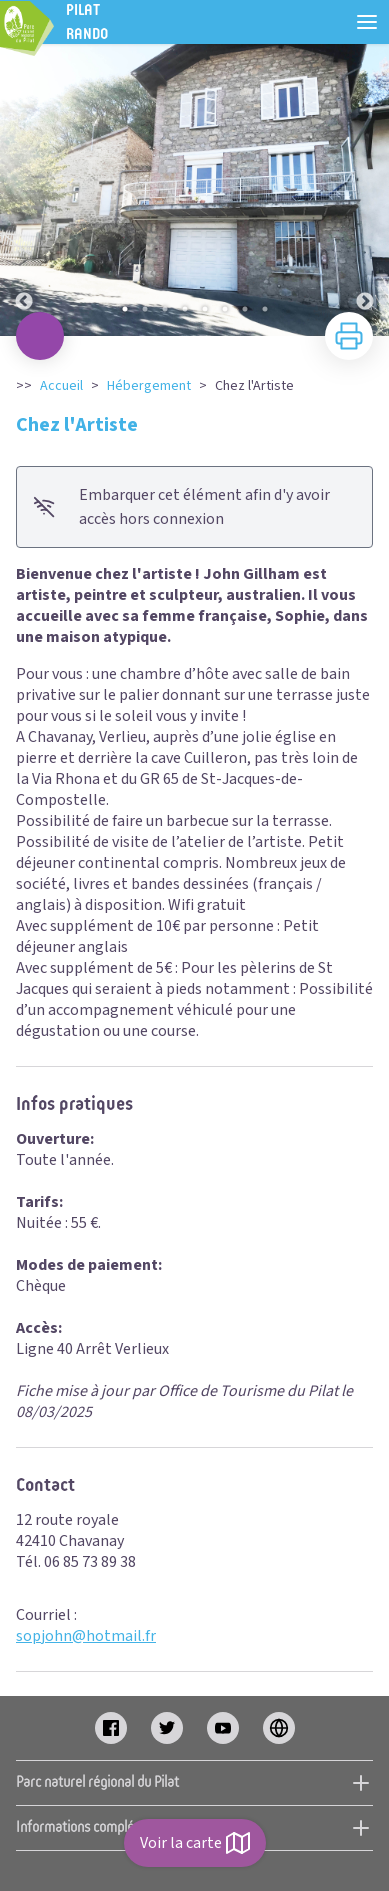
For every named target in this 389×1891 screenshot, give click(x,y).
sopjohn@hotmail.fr (86, 1636)
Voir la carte (195, 1843)
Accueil (61, 386)
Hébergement (149, 386)
